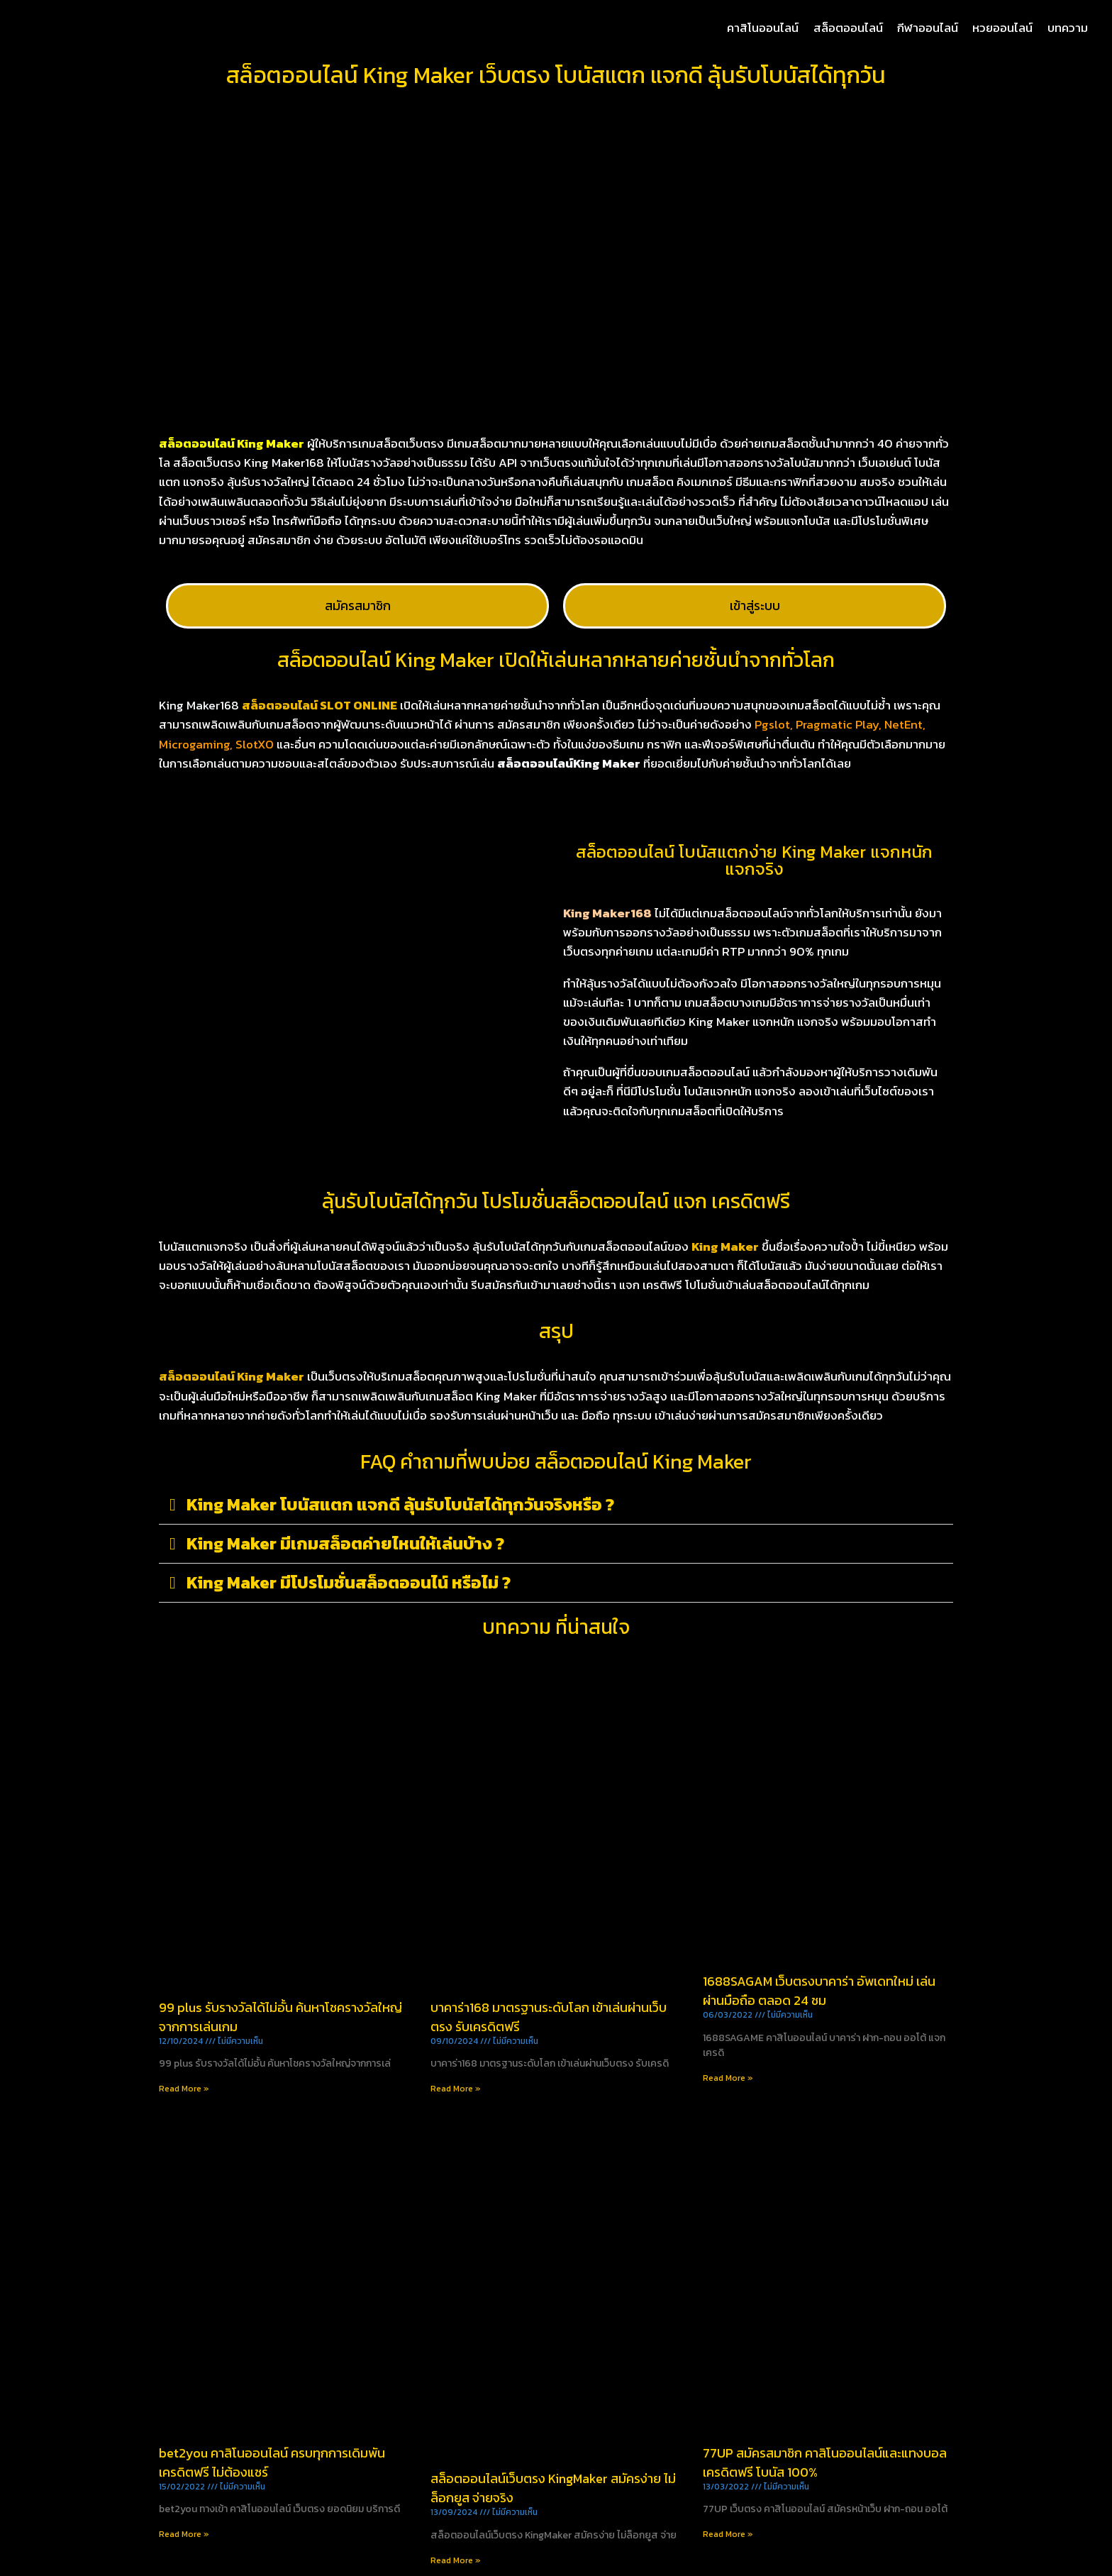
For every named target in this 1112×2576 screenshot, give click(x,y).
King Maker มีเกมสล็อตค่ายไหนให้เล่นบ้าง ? (345, 1543)
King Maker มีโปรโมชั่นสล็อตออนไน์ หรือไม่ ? (349, 1582)
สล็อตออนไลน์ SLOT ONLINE (319, 705)
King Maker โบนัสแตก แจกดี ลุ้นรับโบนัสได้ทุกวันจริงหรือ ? (400, 1504)
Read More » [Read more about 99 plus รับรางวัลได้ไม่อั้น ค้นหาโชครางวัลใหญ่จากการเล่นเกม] (184, 2088)
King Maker (725, 1246)
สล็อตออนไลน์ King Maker (231, 1376)
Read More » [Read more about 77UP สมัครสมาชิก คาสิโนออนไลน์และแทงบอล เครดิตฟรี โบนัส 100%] (728, 2534)
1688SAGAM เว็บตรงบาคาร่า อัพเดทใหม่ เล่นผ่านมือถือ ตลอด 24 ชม (819, 1991)
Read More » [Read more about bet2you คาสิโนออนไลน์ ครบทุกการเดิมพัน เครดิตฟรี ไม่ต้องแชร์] (184, 2534)
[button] (556, 1505)
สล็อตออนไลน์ (848, 27)
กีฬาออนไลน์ (927, 27)
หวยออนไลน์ (1002, 27)
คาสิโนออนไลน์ (763, 27)
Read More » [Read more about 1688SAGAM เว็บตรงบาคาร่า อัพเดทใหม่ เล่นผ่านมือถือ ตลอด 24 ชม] (728, 2078)
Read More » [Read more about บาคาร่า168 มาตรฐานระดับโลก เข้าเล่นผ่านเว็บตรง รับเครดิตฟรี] (455, 2088)
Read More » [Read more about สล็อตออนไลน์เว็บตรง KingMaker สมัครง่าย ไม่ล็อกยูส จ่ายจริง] (455, 2560)
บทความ (1067, 27)
